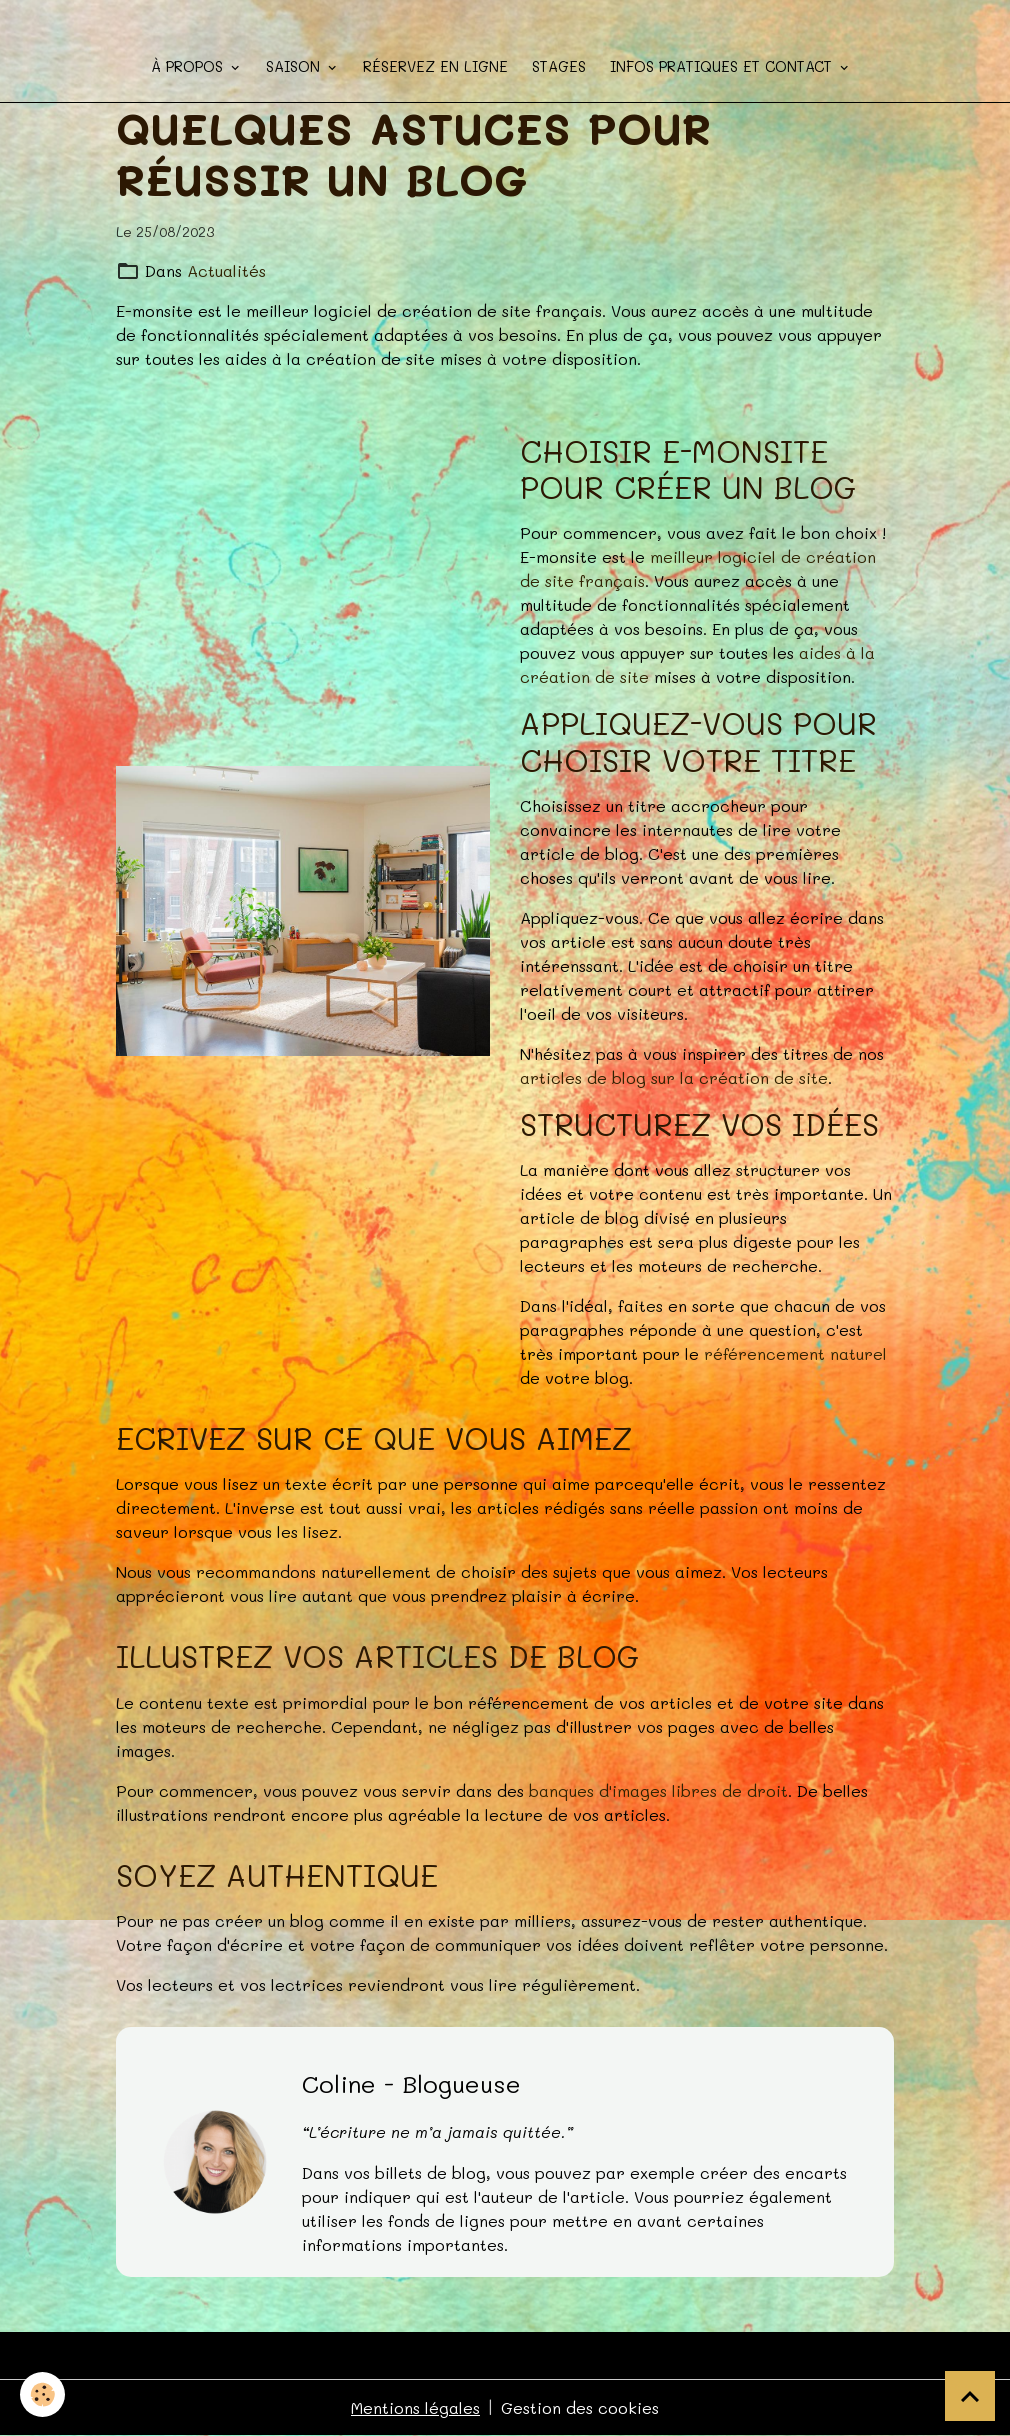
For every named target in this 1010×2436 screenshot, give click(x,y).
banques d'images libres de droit (658, 1790)
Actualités (226, 270)
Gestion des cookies (580, 2407)
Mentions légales (415, 2407)
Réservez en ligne (435, 66)
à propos (189, 66)
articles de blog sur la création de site (674, 1077)
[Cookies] (42, 2394)
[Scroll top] (970, 2396)
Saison (295, 66)
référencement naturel (795, 1353)
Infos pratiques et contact (723, 66)
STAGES (559, 66)
